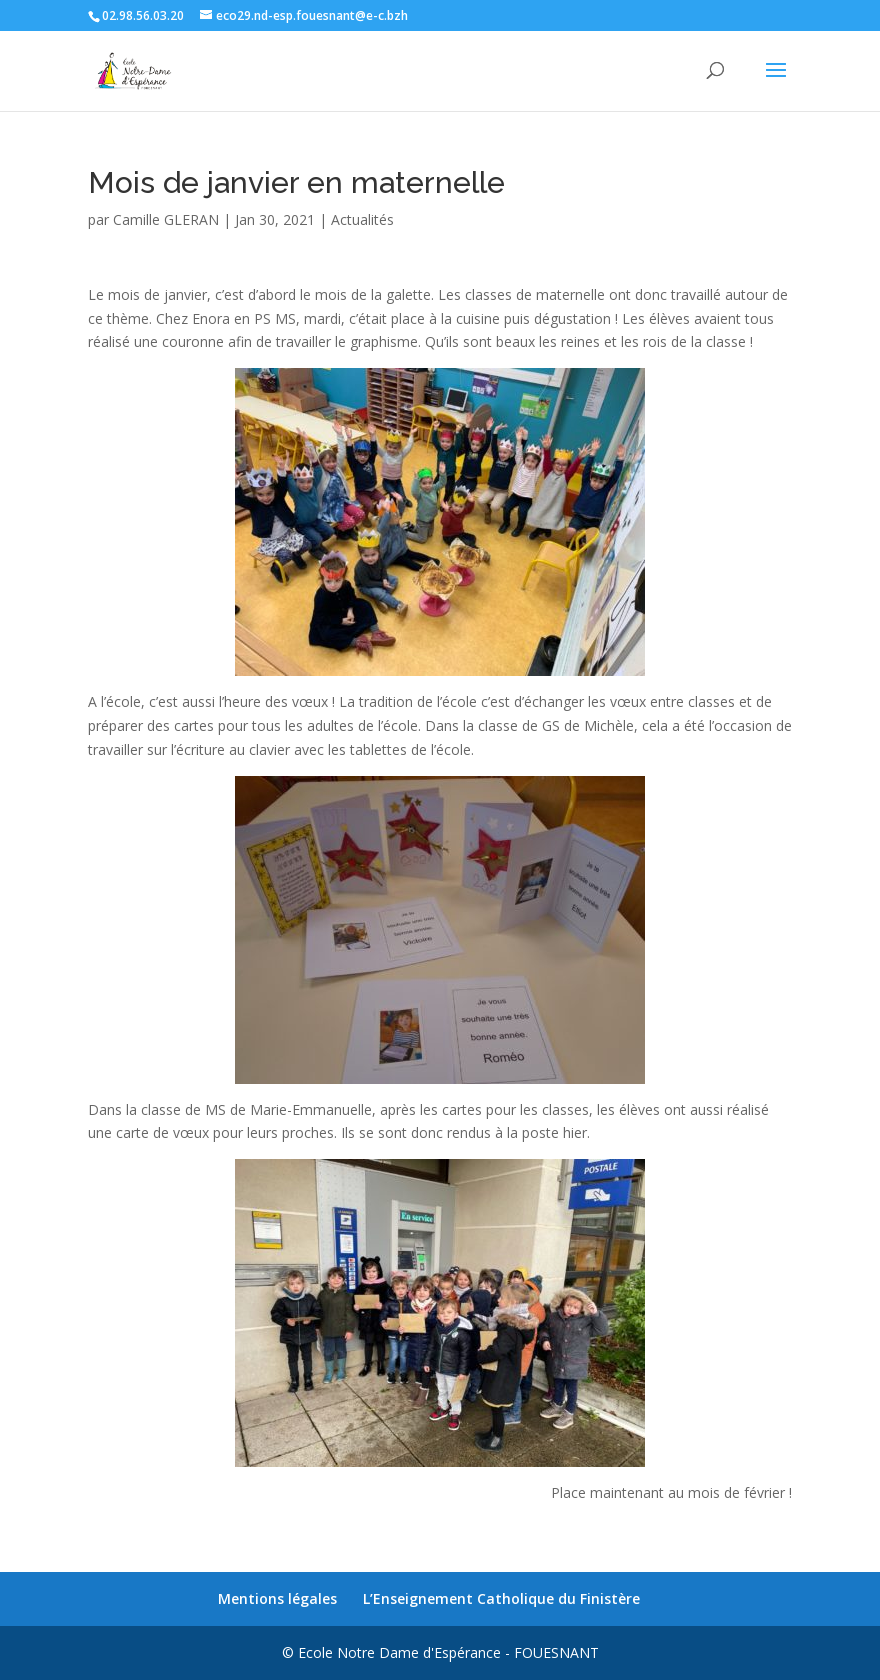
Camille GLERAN (166, 219)
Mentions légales (277, 1598)
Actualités (362, 219)
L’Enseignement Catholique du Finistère (501, 1598)
